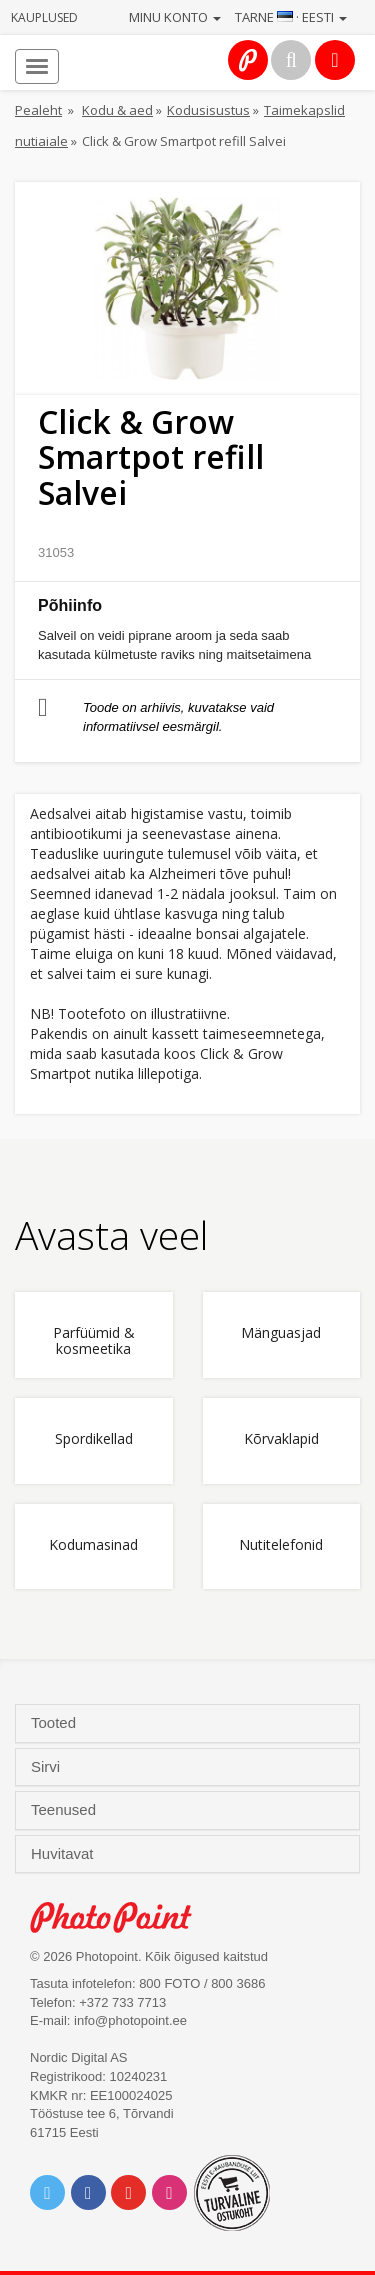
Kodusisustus (208, 110)
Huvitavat (64, 1854)
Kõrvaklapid (281, 1439)
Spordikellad (94, 1439)
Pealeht (38, 110)
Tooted (55, 1723)
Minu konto (175, 17)
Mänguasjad (281, 1333)
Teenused (65, 1810)
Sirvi (47, 1767)
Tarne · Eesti (291, 17)
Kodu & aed (117, 110)
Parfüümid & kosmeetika (94, 1341)
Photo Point (121, 1917)
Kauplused (44, 17)
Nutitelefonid (281, 1545)
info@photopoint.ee (130, 2020)
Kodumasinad (93, 1545)
